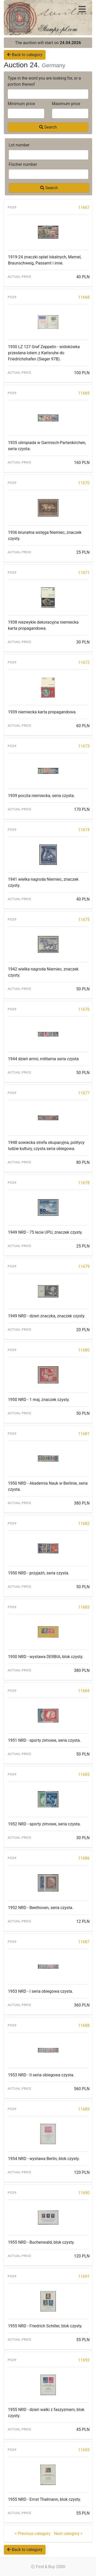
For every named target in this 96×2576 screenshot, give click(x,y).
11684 (84, 1690)
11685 (84, 1774)
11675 (84, 919)
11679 (84, 1266)
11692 (84, 2360)
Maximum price (66, 103)
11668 (84, 297)
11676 (84, 1009)
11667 (84, 207)
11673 (84, 746)
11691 (84, 2276)
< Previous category (32, 2533)
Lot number (19, 145)
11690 (84, 2192)
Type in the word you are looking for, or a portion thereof (44, 81)
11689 (84, 2109)
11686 (84, 1858)
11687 (84, 1941)
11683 (84, 1607)
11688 (84, 2025)
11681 (84, 1433)
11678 (84, 1182)
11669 (84, 393)
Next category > (68, 2533)
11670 (84, 483)
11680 (84, 1350)
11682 (84, 1523)
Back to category (24, 54)
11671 (84, 572)
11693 (84, 2449)
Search (48, 127)
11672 (84, 662)
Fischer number (23, 164)
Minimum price (21, 103)
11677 (84, 1093)
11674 (84, 829)
